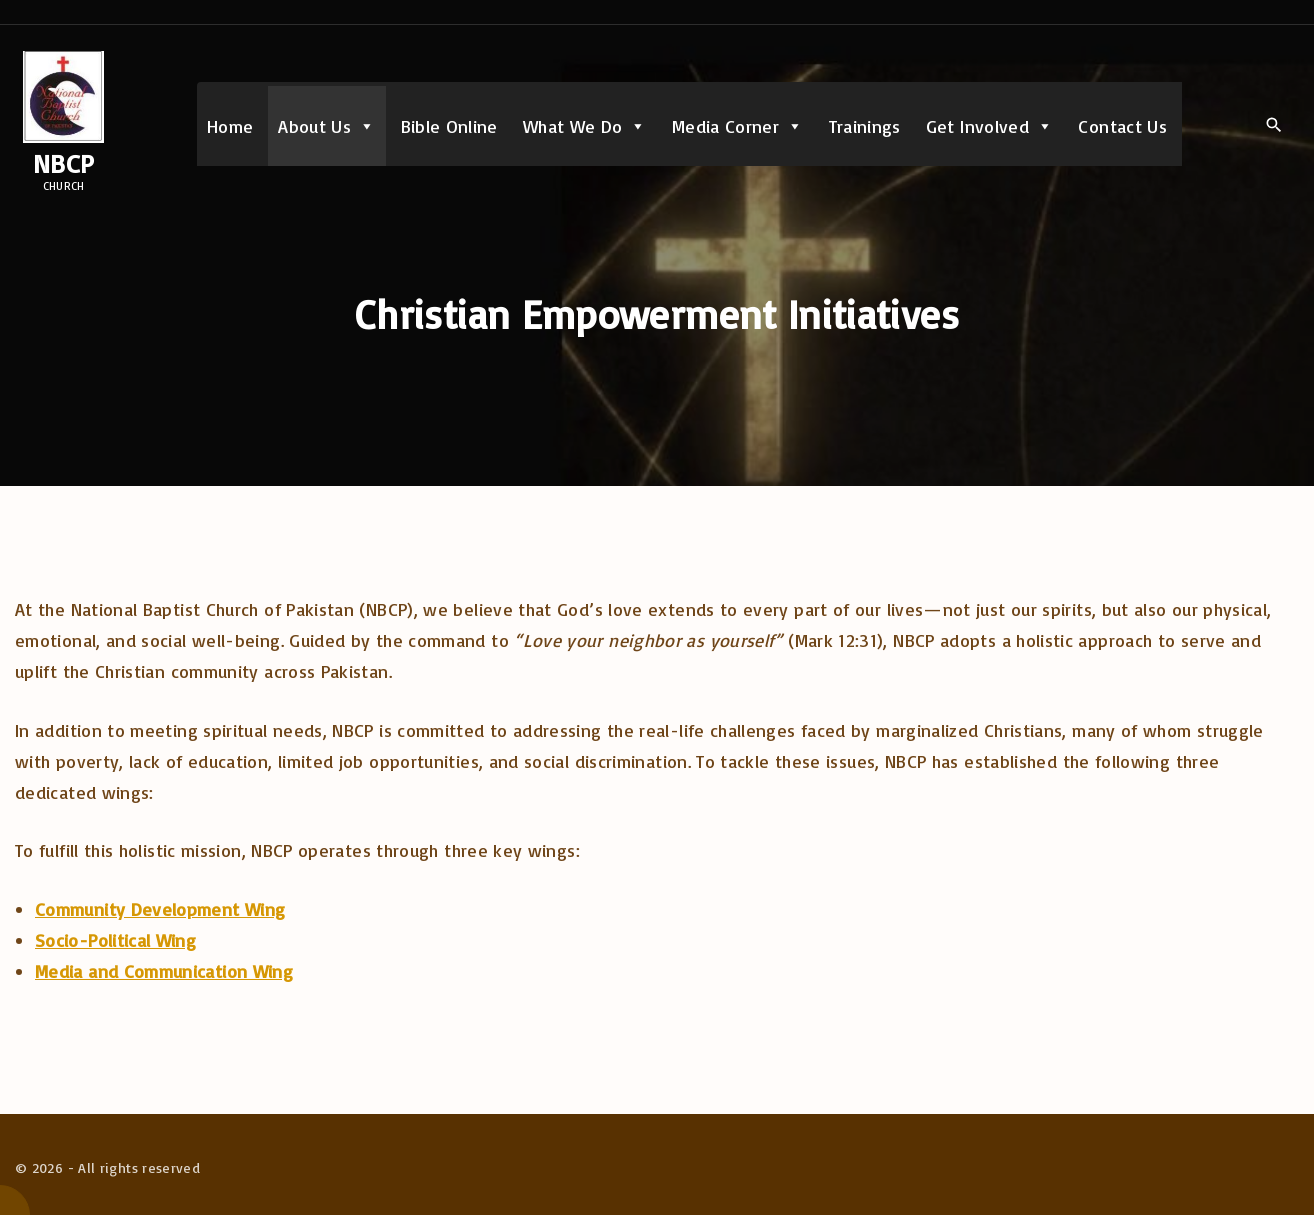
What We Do (585, 126)
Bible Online (449, 126)
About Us (326, 126)
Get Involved (990, 126)
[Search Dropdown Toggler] (1273, 125)
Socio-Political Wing (115, 940)
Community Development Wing (160, 909)
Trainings (865, 126)
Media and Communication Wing (164, 971)
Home (230, 126)
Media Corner (738, 126)
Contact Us (1122, 126)
